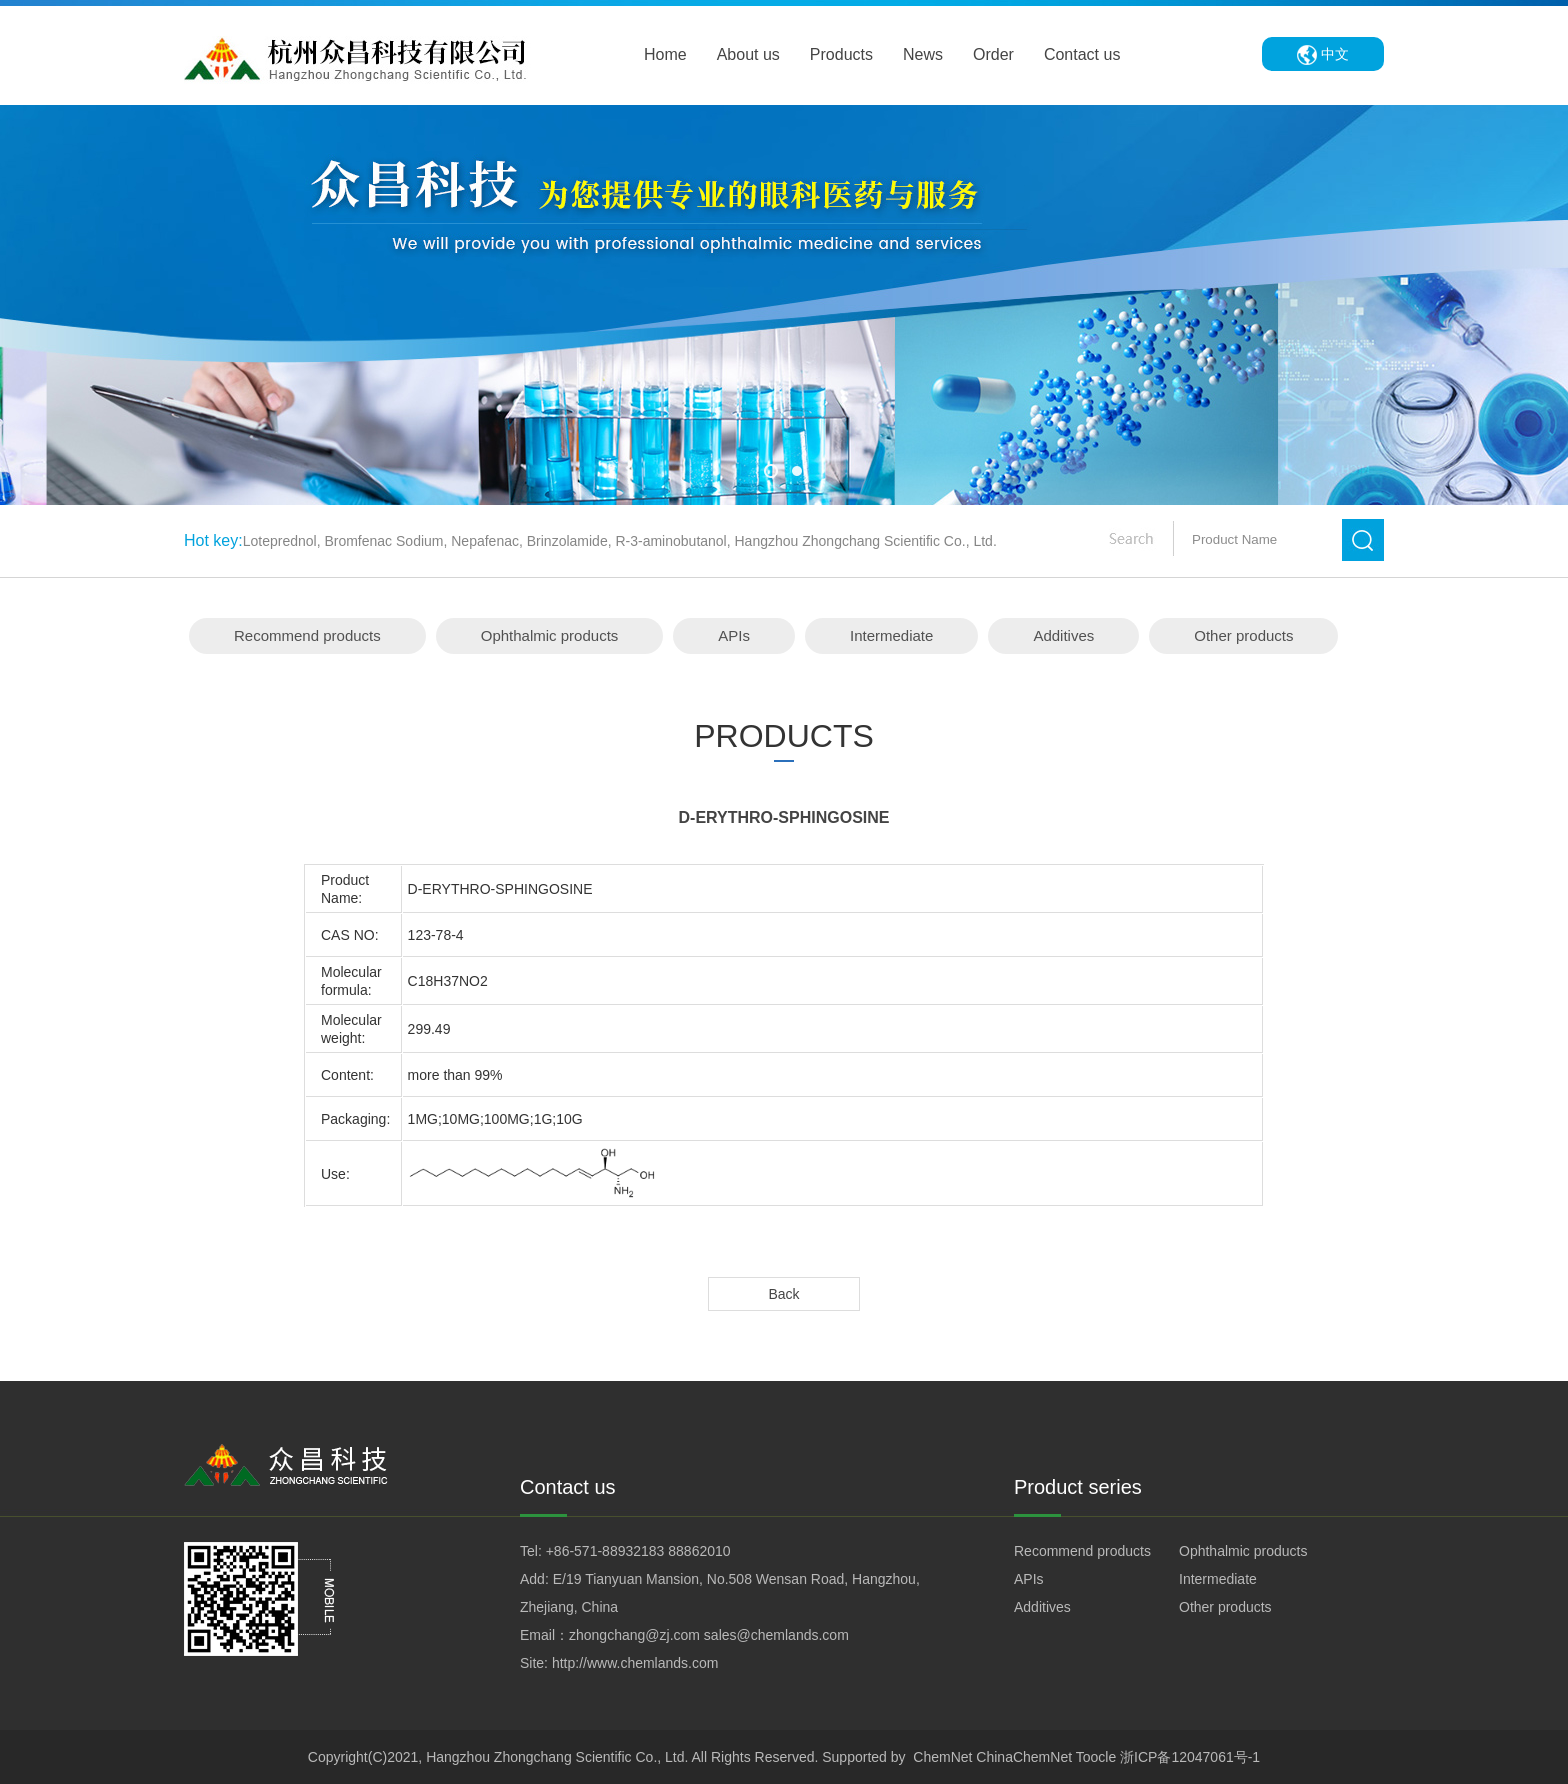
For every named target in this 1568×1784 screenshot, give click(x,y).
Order (993, 54)
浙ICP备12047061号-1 (1190, 1757)
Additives (1063, 635)
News (923, 54)
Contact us (1082, 54)
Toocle (1096, 1757)
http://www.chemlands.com (635, 1663)
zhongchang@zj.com (634, 1635)
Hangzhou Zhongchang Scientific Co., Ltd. (557, 1757)
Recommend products (307, 635)
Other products (1243, 635)
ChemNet (942, 1757)
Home (665, 54)
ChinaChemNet (1024, 1757)
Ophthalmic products (550, 635)
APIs (734, 635)
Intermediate (891, 635)
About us (748, 54)
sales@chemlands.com (776, 1635)
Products (841, 54)
